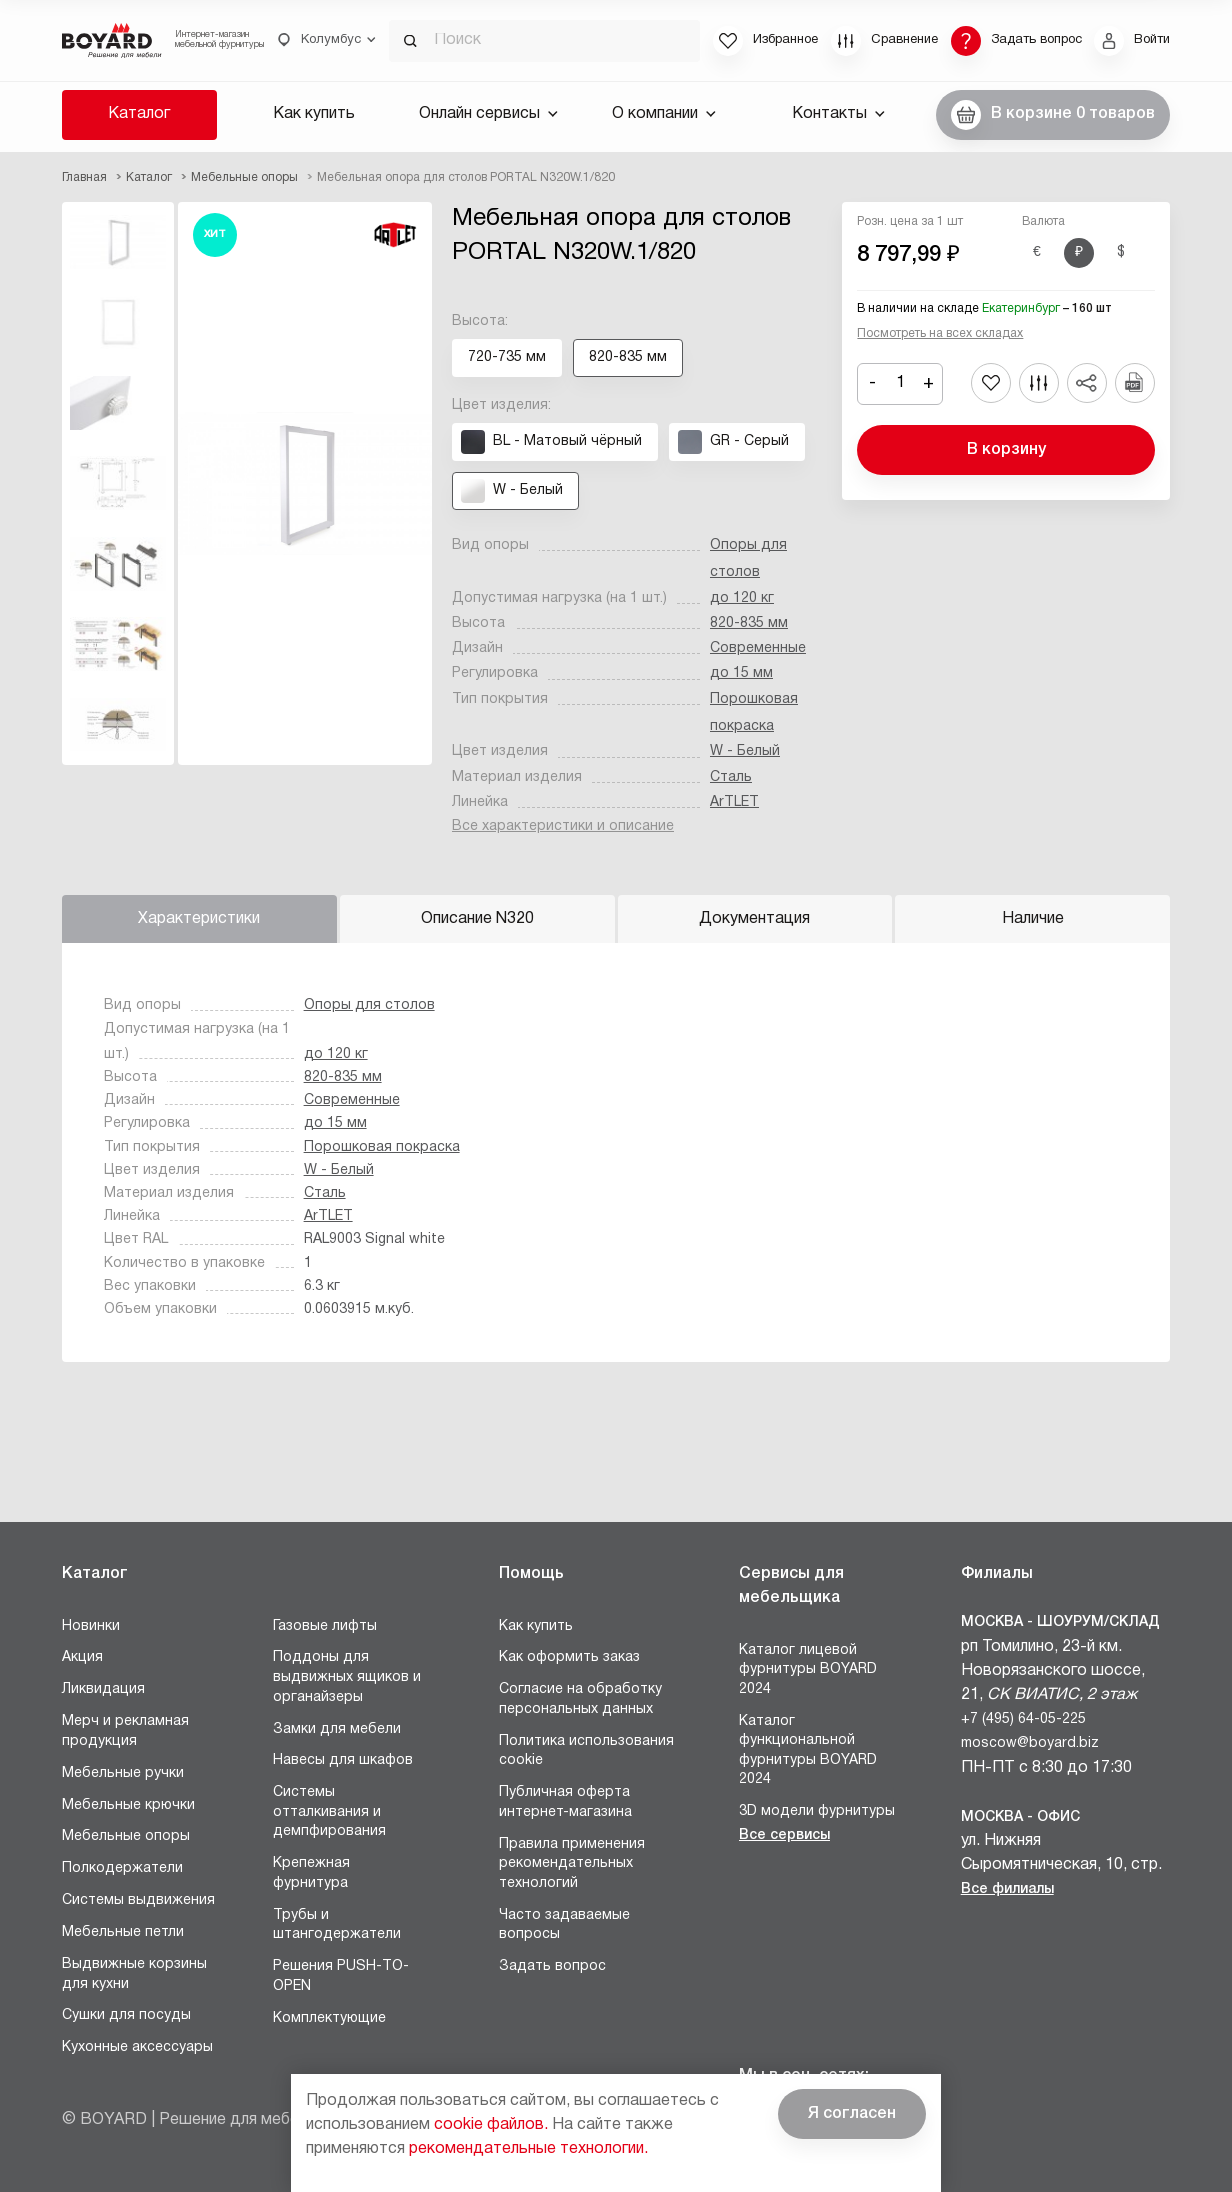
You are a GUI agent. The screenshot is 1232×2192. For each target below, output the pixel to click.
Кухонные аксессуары (137, 2047)
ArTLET (734, 802)
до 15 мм (741, 673)
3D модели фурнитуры (817, 1811)
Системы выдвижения (138, 1900)
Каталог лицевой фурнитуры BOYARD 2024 (808, 1670)
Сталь (731, 777)
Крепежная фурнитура (311, 1873)
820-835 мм (749, 623)
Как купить (314, 114)
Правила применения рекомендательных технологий (572, 1864)
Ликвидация (103, 1689)
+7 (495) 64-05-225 (1023, 1719)
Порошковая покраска (382, 1147)
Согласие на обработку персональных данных (580, 1699)
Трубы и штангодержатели (337, 1925)
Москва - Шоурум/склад (1060, 1622)
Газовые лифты (325, 1626)
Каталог (139, 114)
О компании (664, 114)
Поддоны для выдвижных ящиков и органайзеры (347, 1677)
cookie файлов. (491, 2125)
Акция (82, 1657)
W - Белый (745, 751)
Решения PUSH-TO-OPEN (341, 1976)
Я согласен (852, 2114)
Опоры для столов (369, 1005)
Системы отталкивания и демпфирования (329, 1812)
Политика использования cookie (586, 1751)
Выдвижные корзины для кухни (134, 1974)
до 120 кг (742, 598)
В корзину (1006, 450)
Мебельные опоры (126, 1836)
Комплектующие (329, 2018)
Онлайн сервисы (488, 114)
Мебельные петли (123, 1932)
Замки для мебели (337, 1729)
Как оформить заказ (569, 1657)
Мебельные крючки (128, 1805)
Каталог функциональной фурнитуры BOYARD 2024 (808, 1751)
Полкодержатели (122, 1868)
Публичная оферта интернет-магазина (565, 1802)
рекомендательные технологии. (528, 2149)
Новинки (91, 1626)
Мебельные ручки (123, 1773)
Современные (758, 648)
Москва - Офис (1020, 1817)
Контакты (838, 114)
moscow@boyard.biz (1030, 1743)
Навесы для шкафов (343, 1760)
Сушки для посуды (126, 2015)
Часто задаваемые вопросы (564, 1925)
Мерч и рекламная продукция (125, 1731)
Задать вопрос (552, 1966)
